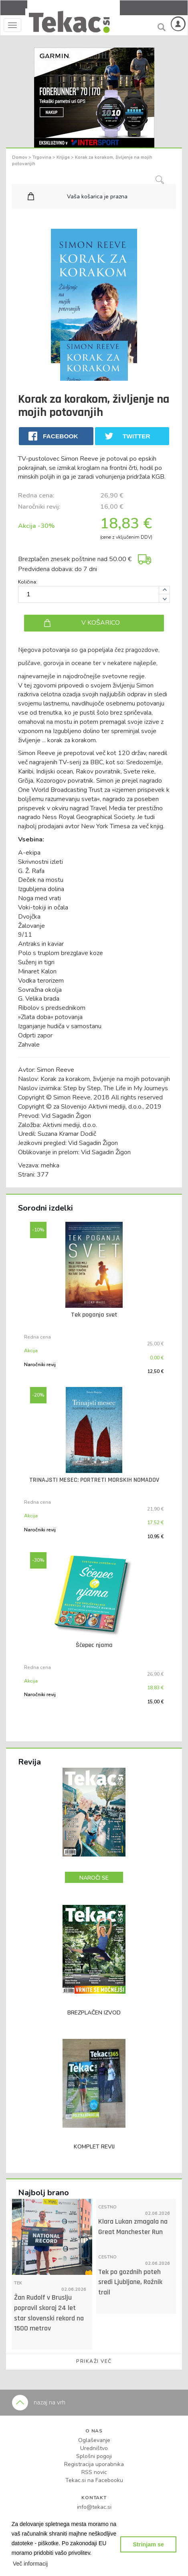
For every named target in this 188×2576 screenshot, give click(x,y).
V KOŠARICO (100, 622)
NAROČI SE (94, 1878)
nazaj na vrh (38, 2402)
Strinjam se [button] (148, 2544)
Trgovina (42, 157)
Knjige (64, 157)
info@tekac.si (94, 2507)
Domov (20, 157)
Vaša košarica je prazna (97, 196)
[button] (30, 2564)
